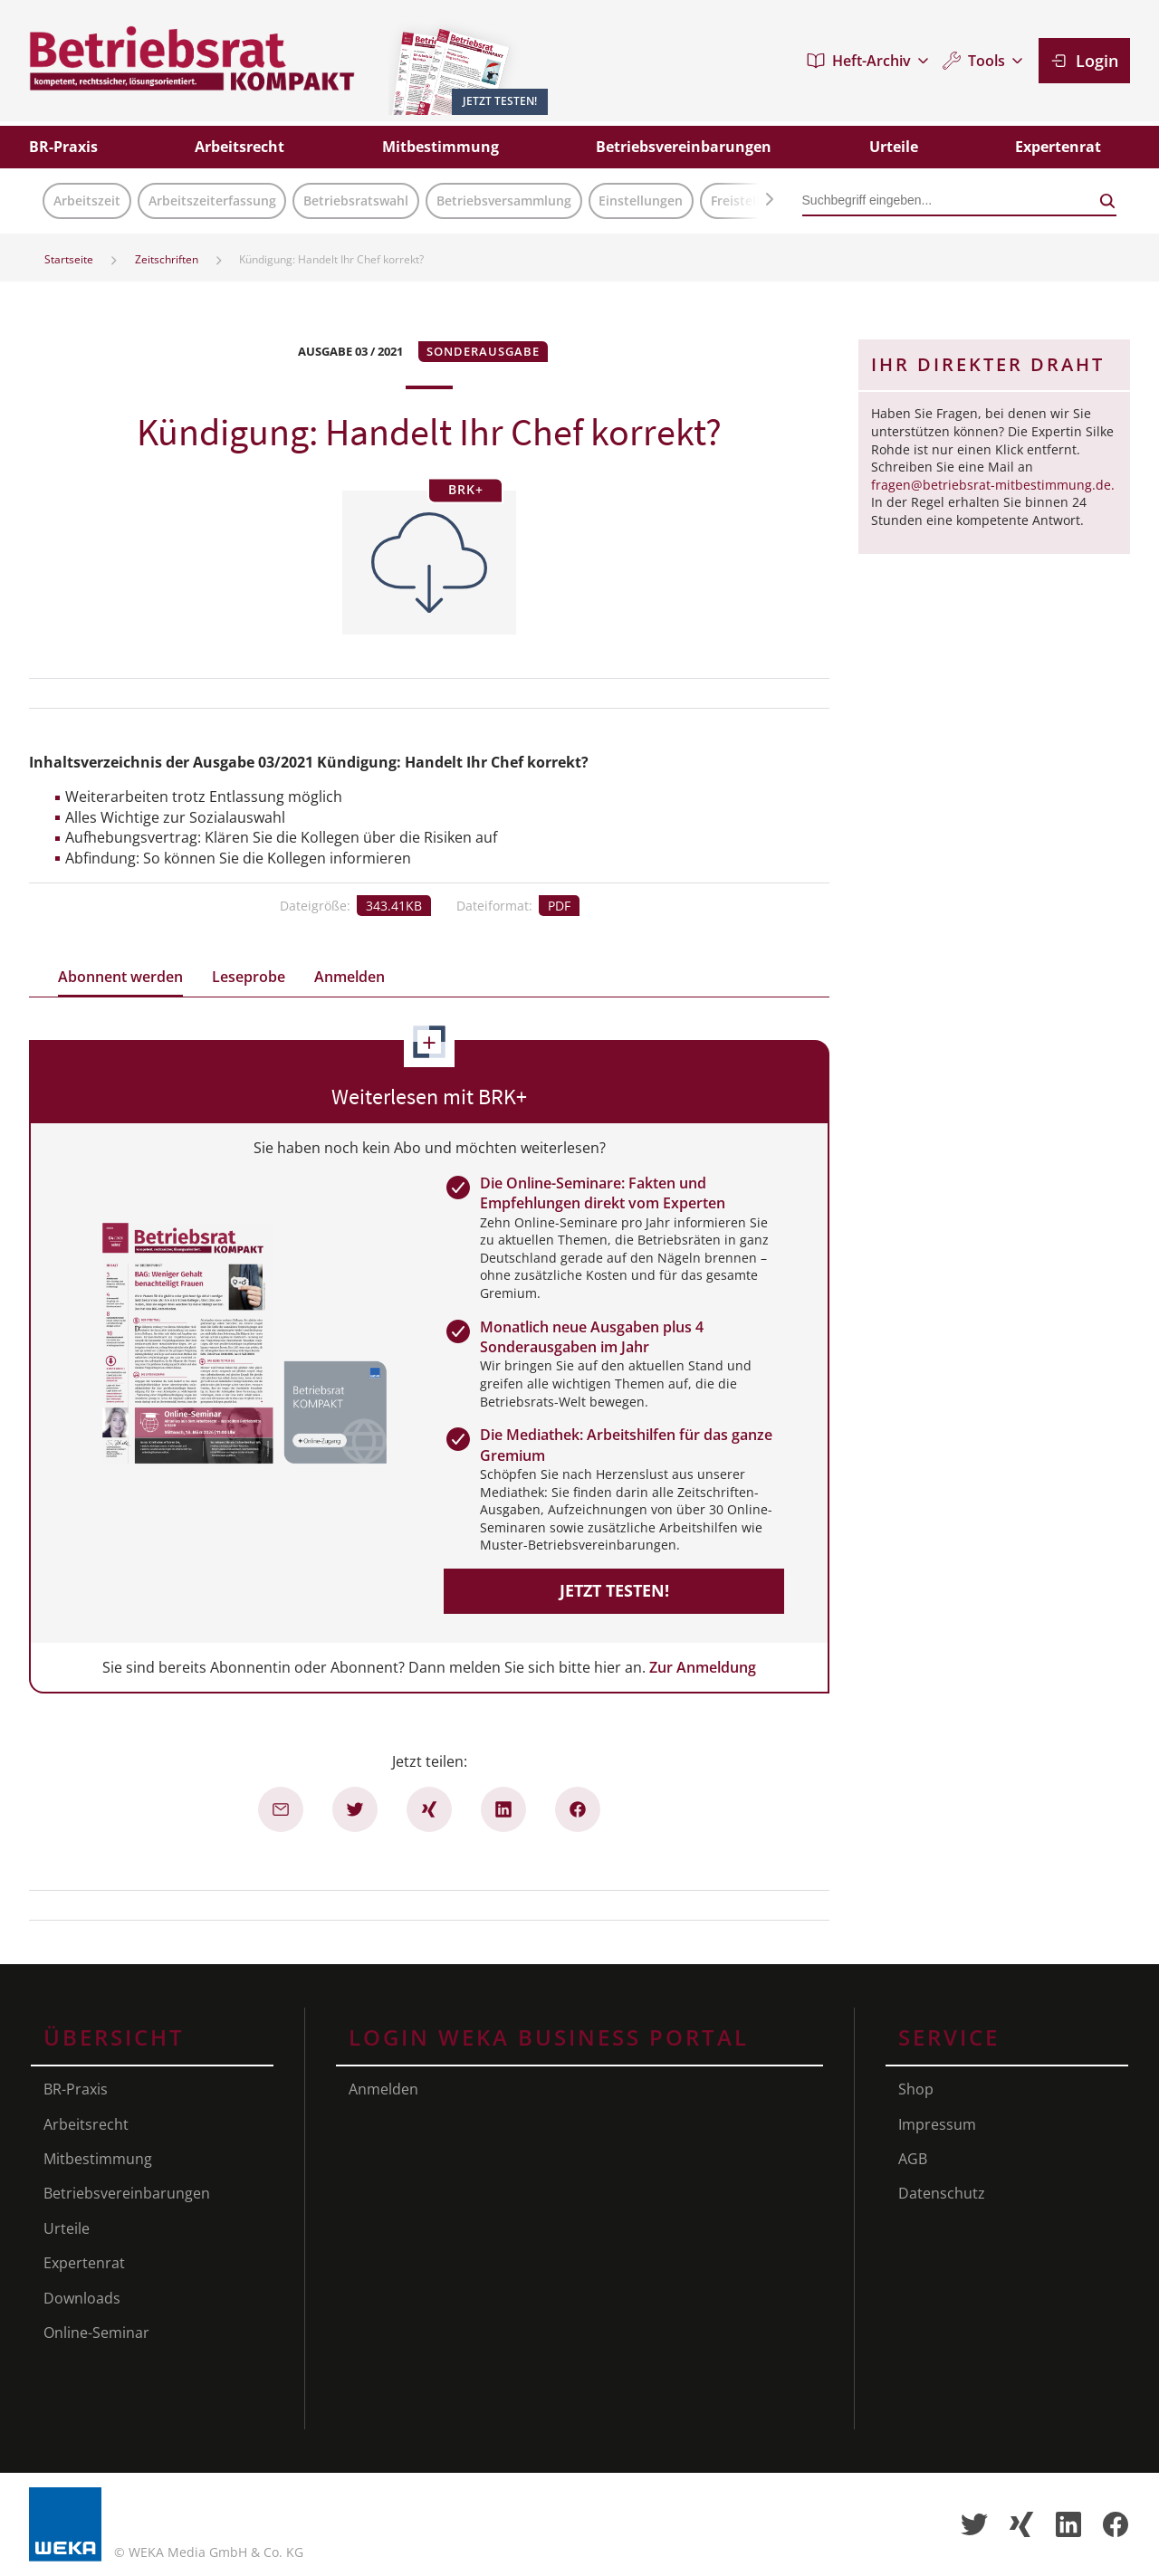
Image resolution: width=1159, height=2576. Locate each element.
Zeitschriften (166, 259)
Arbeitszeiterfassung (212, 200)
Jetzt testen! (614, 1590)
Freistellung (747, 200)
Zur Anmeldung (702, 1667)
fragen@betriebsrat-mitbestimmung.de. (993, 484)
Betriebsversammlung (503, 200)
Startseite (68, 259)
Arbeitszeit (86, 200)
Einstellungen (641, 200)
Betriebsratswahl (355, 200)
